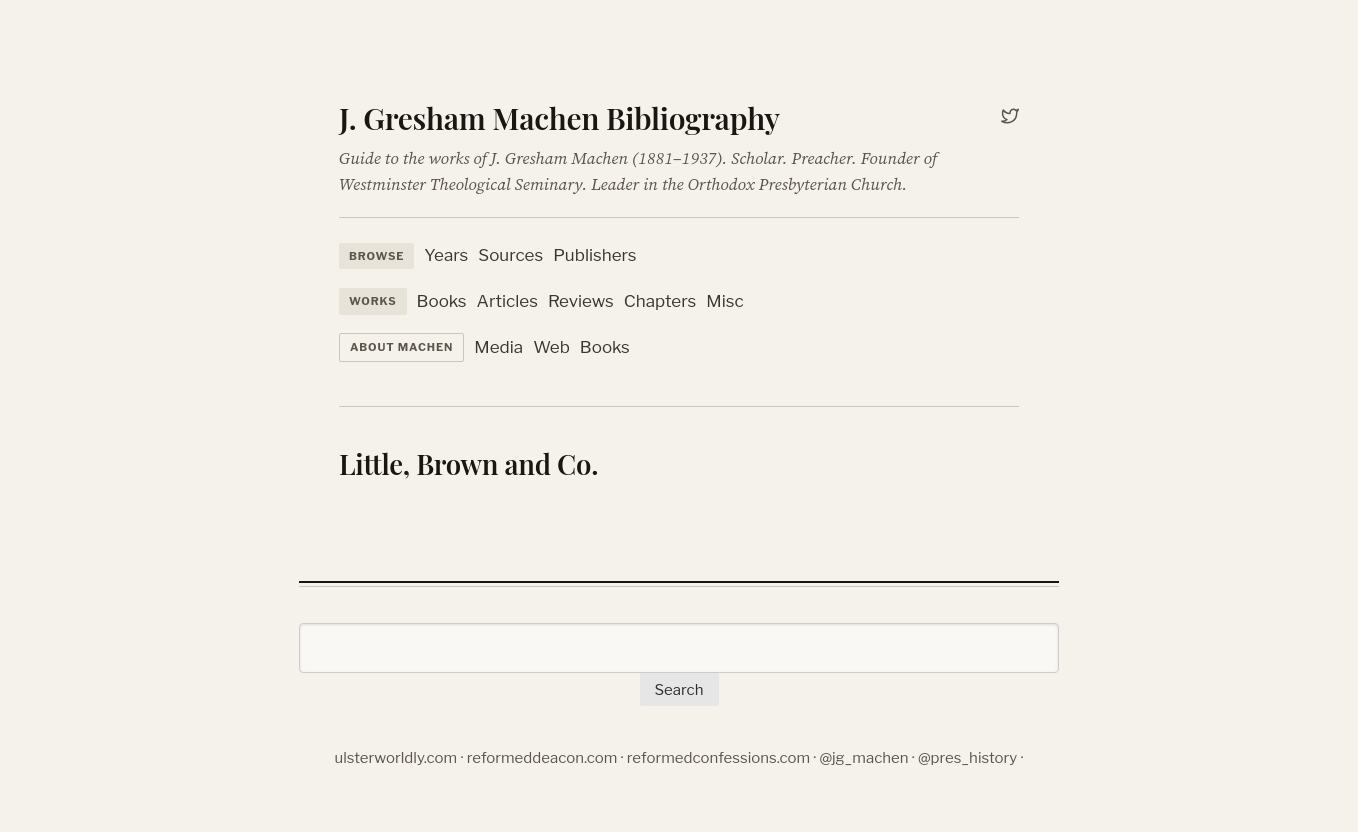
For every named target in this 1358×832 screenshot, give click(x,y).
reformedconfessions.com (718, 758)
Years (446, 255)
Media (498, 347)
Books (442, 301)
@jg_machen (863, 758)
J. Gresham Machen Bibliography (559, 118)
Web (551, 347)
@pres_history (967, 758)
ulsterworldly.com (396, 758)
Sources (510, 255)
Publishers (594, 255)
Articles (507, 301)
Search (679, 690)
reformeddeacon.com (542, 758)
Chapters (660, 301)
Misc (724, 301)
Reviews (581, 301)
